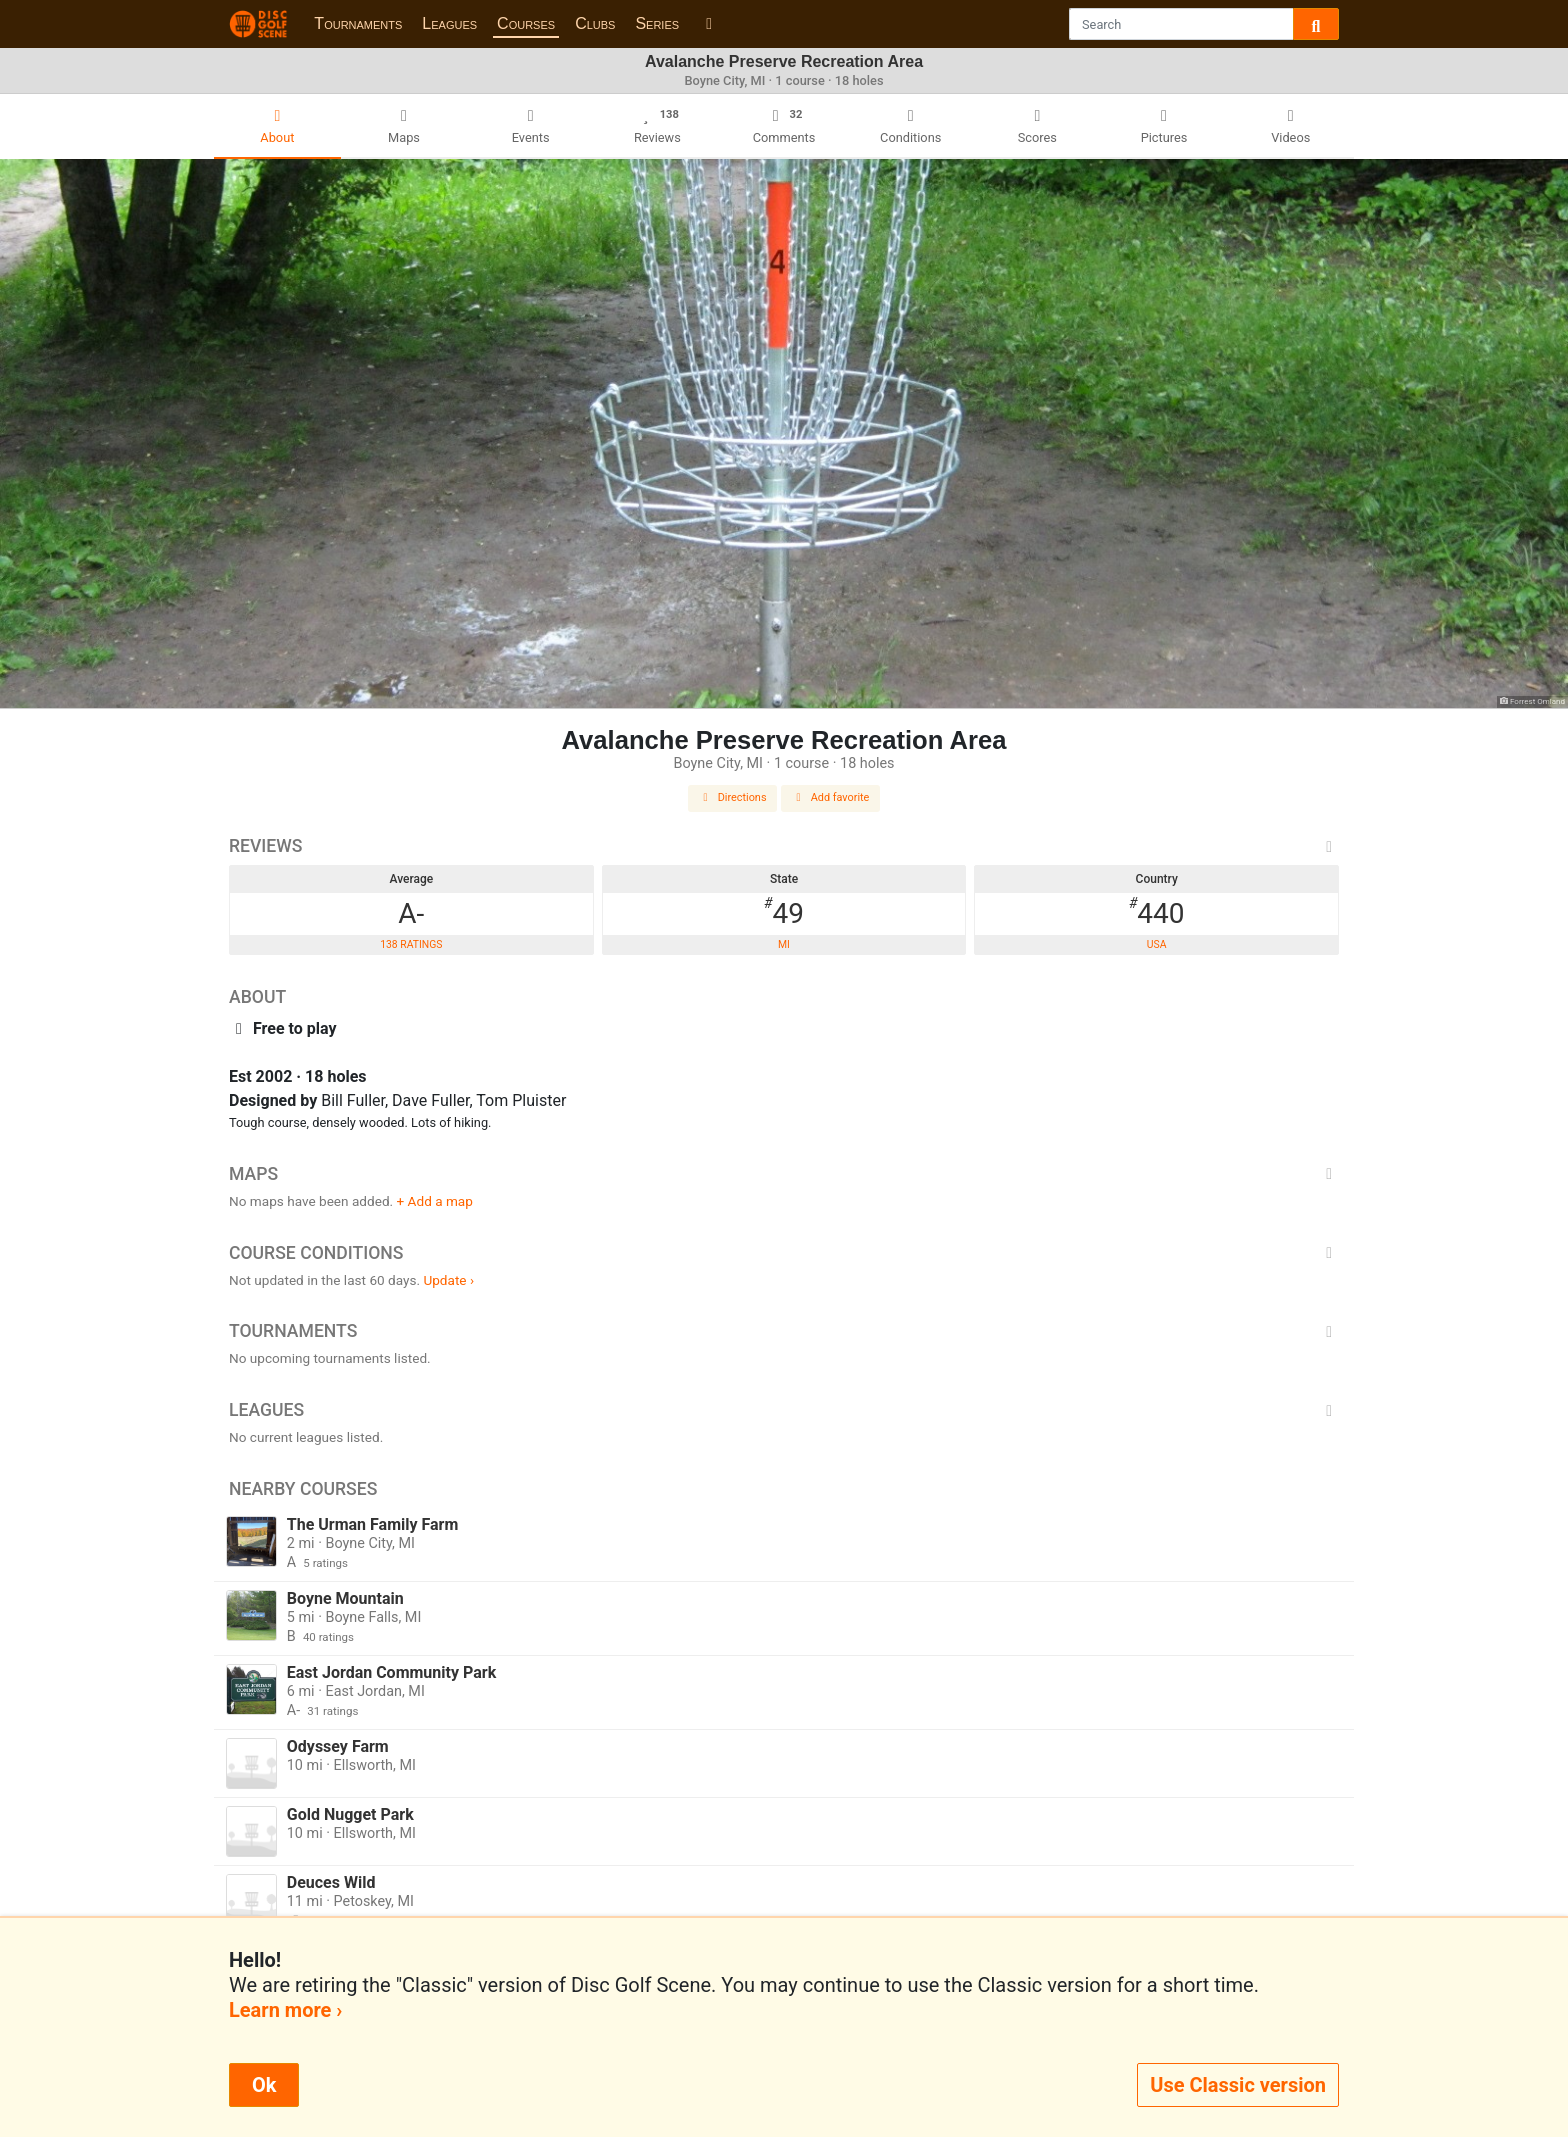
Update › (448, 1280)
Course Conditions (784, 1253)
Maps (784, 1174)
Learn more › (285, 2010)
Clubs (595, 23)
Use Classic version (1238, 2085)
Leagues (449, 23)
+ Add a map (435, 1201)
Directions (733, 797)
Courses (526, 23)
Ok (264, 2085)
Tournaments (358, 23)
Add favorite (831, 797)
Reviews (784, 846)
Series (657, 23)
